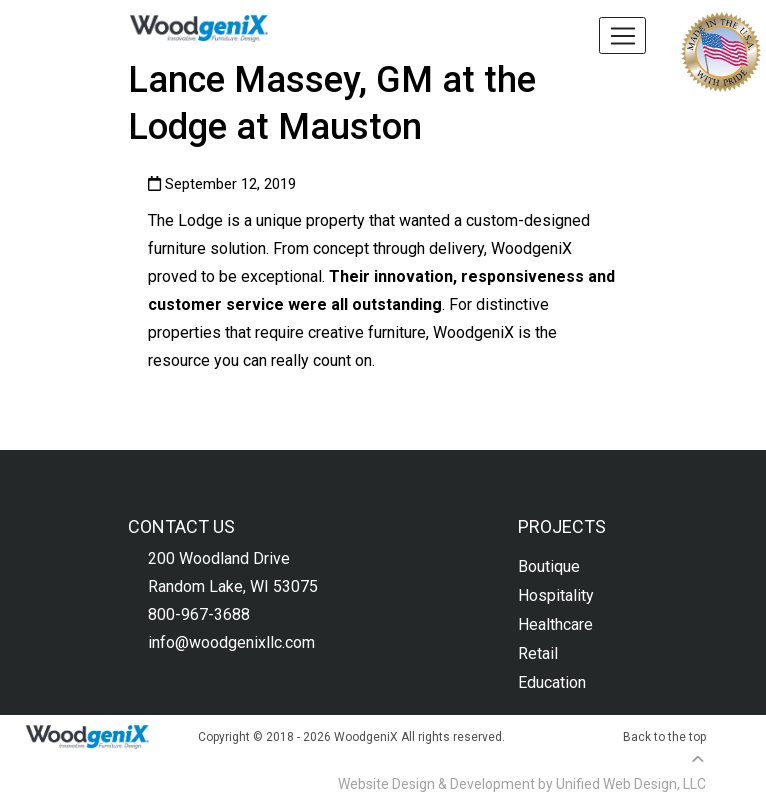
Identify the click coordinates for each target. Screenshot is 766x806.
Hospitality (556, 595)
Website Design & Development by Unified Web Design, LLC (522, 784)
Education (552, 682)
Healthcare (555, 624)
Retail (538, 653)
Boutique (549, 566)
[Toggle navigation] (622, 35)
